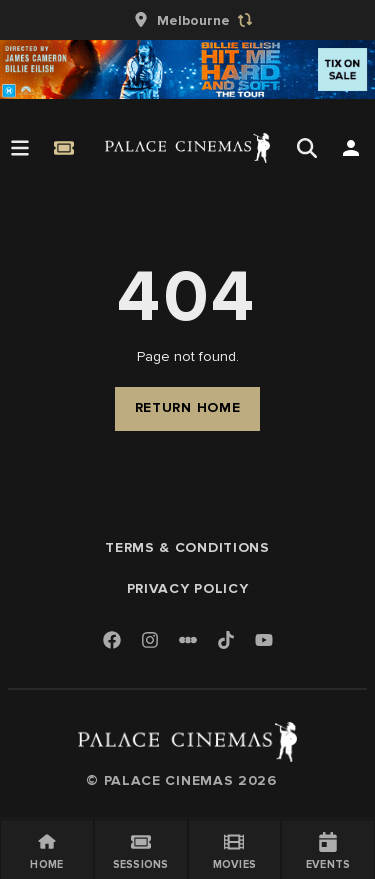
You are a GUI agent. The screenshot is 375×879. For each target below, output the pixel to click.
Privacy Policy (188, 588)
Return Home (188, 407)
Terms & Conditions (187, 547)
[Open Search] (307, 148)
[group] (188, 20)
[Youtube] (264, 641)
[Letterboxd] (188, 640)
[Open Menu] (20, 148)
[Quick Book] (64, 148)
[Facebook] (112, 641)
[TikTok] (226, 640)
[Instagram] (150, 641)
